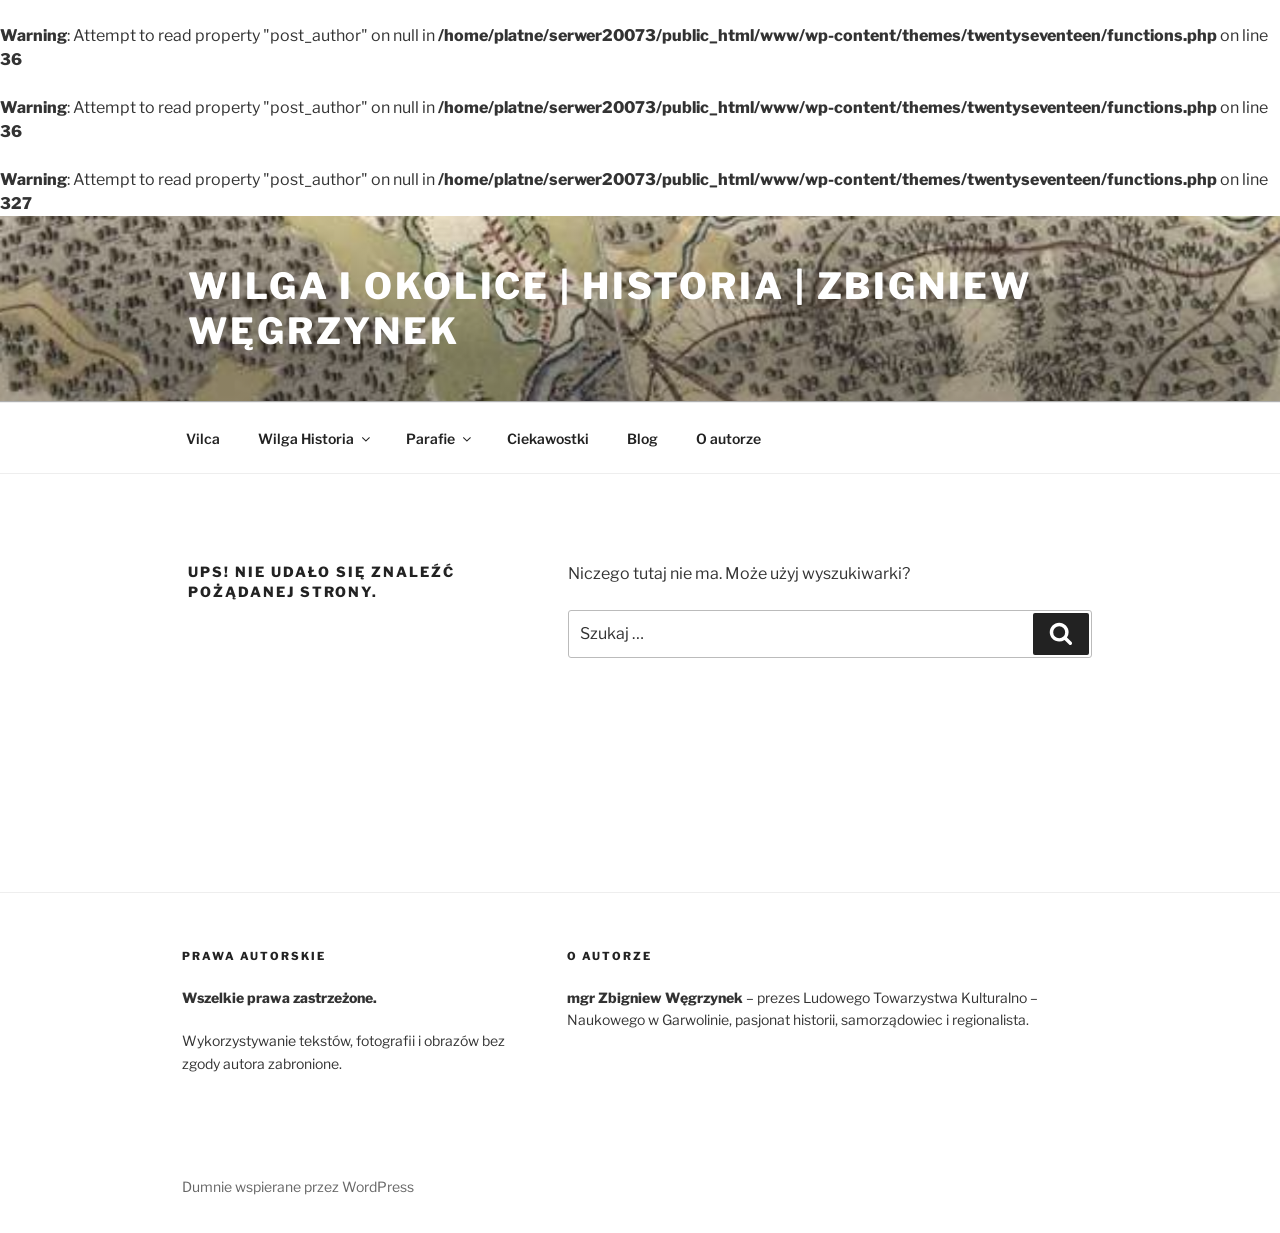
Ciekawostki (548, 438)
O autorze (728, 438)
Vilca (203, 438)
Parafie (440, 438)
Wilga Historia (315, 438)
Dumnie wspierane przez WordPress (298, 1186)
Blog (642, 438)
